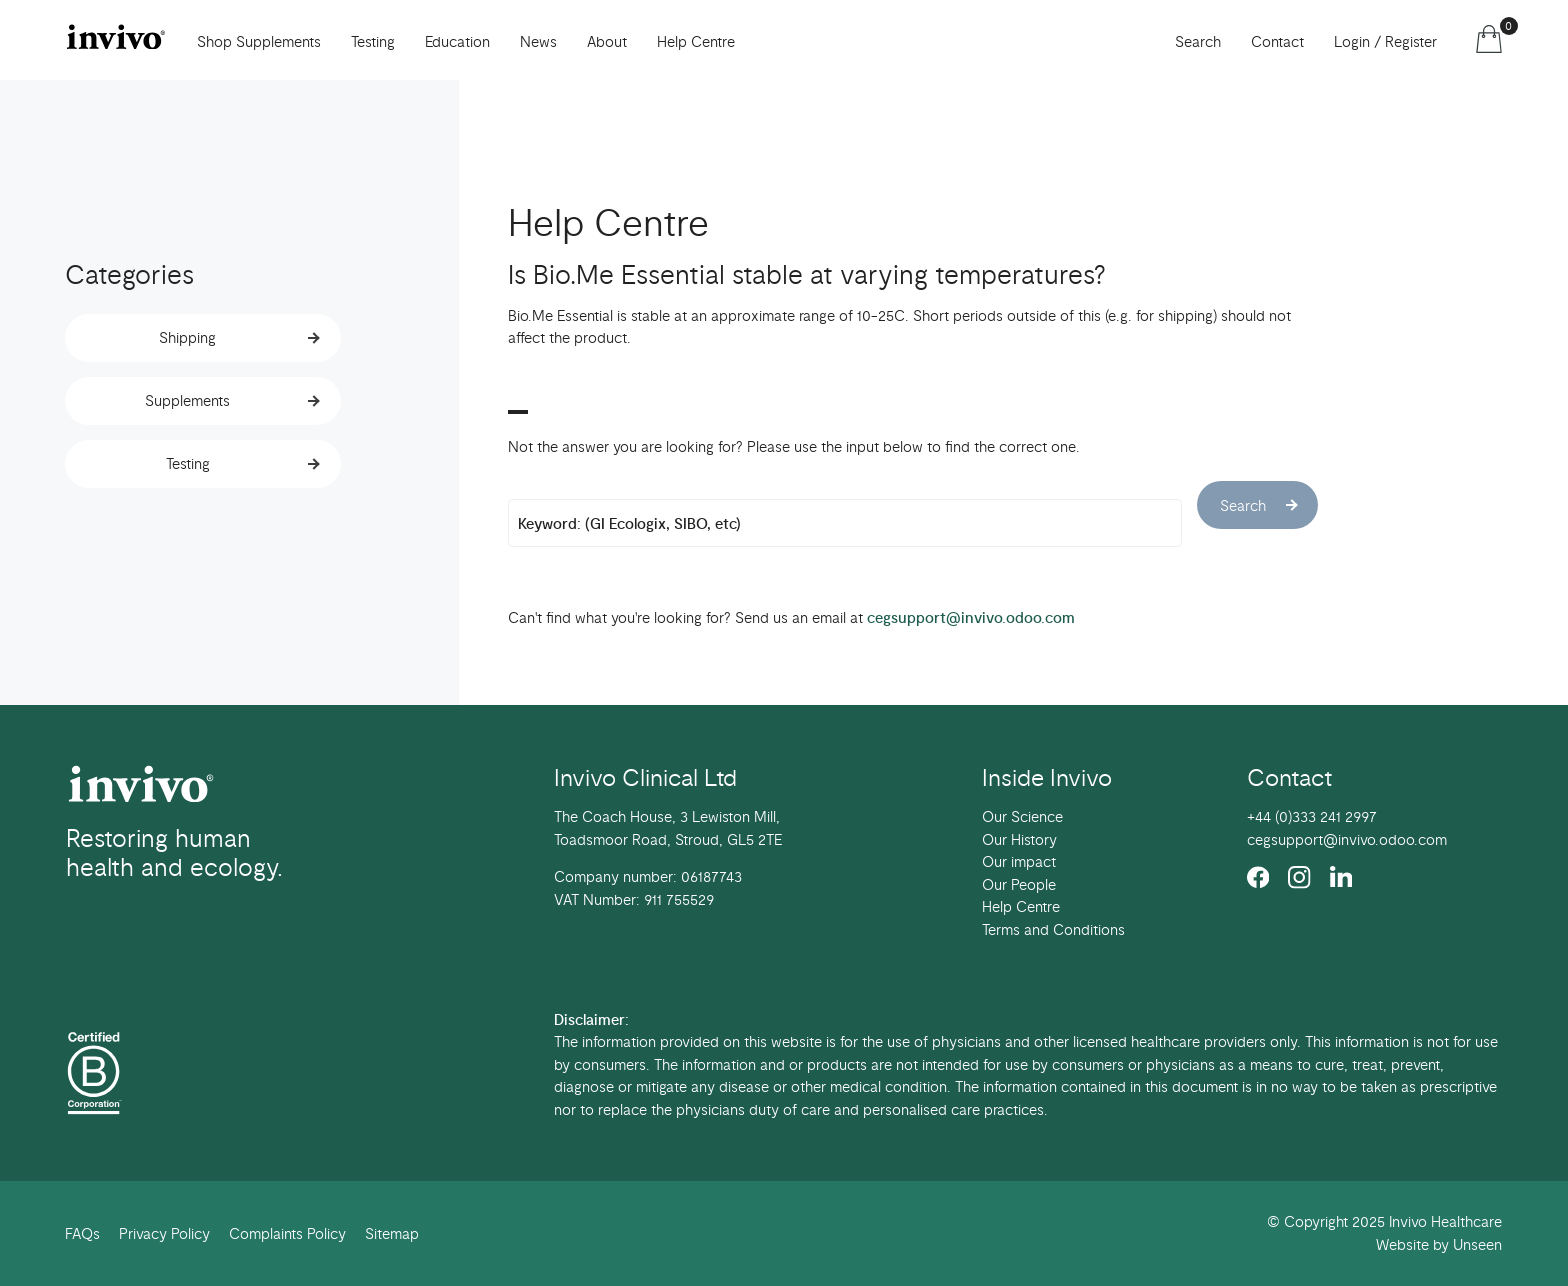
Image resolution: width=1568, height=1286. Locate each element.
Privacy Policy (164, 1234)
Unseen (1477, 1245)
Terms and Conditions (1053, 930)
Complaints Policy (287, 1234)
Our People (1019, 885)
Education (457, 42)
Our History (1019, 840)
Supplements (187, 401)
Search (1198, 42)
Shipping (187, 338)
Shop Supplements (259, 42)
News (538, 42)
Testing (188, 464)
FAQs (82, 1234)
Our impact (1019, 862)
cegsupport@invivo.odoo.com (971, 618)
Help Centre (696, 42)
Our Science (1022, 817)
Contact (1277, 42)
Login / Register (1385, 42)
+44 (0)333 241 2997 (1312, 817)
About (607, 42)
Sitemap (392, 1234)
